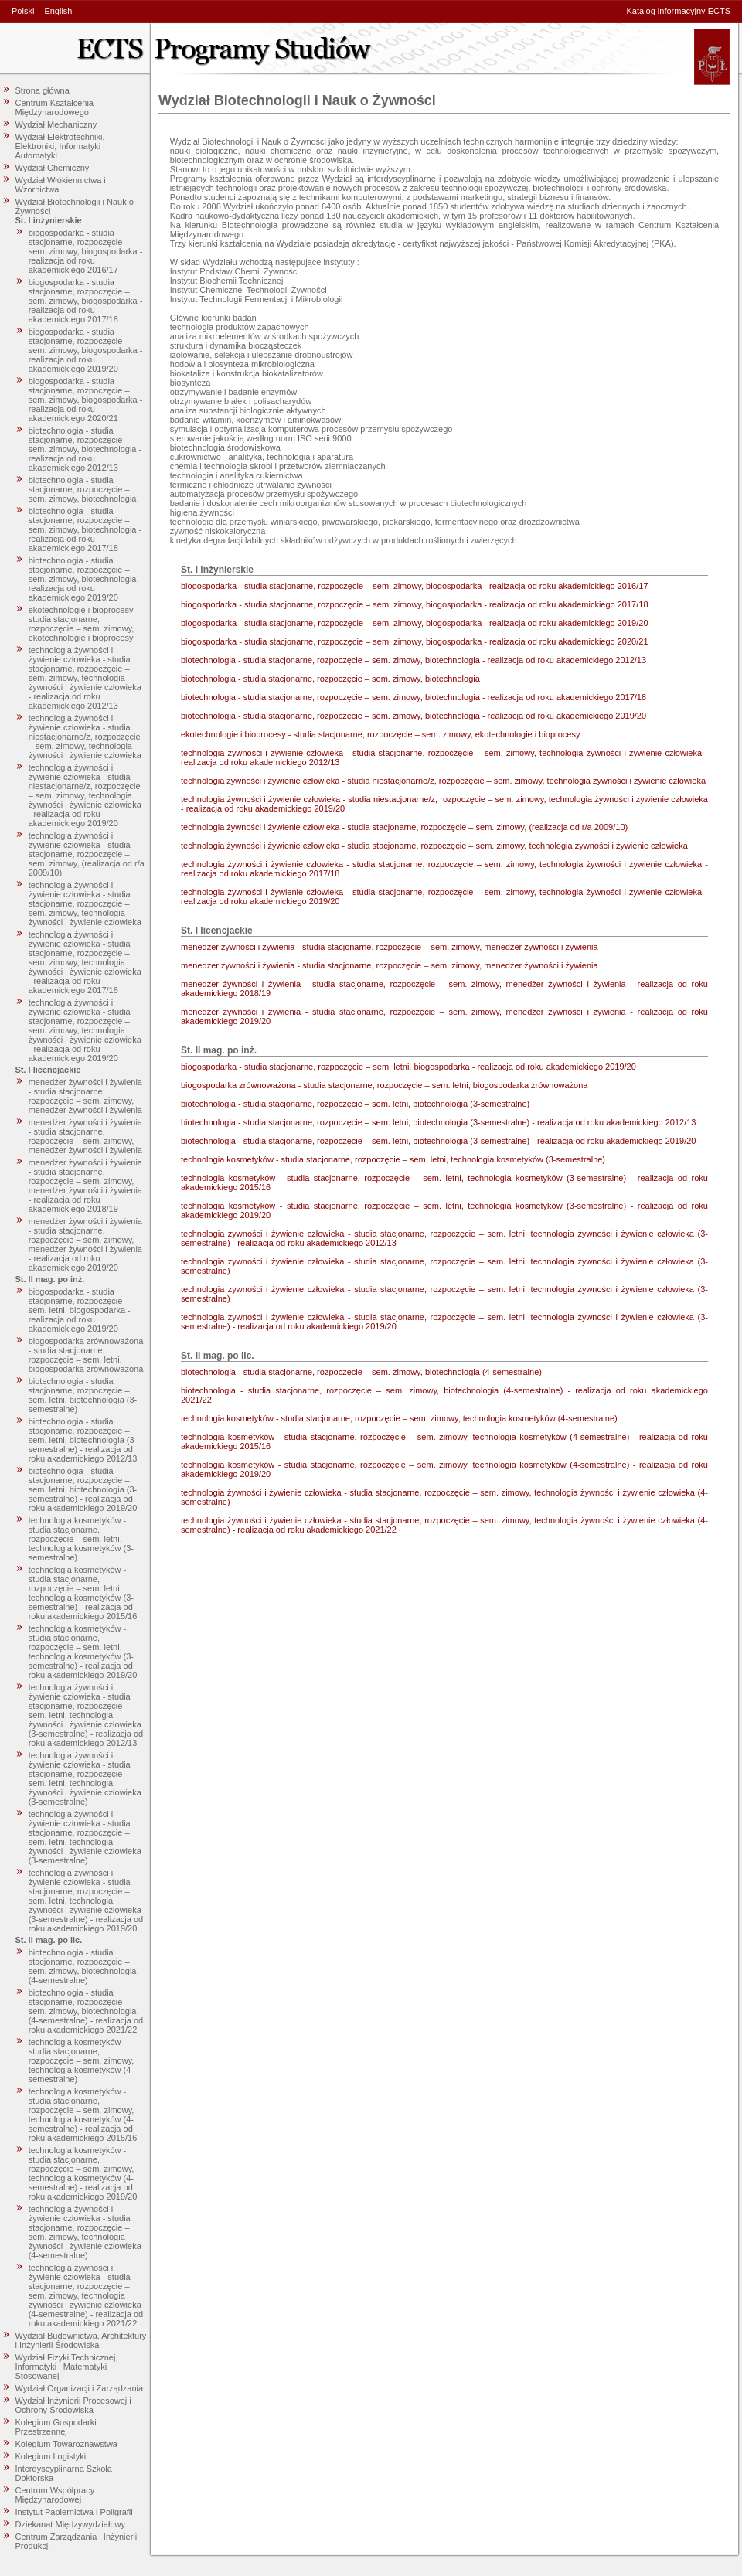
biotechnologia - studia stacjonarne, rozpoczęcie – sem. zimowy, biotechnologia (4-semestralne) (83, 1966)
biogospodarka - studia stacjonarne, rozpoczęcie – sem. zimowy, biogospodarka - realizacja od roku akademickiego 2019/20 (86, 350)
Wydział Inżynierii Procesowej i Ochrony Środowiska (73, 2405)
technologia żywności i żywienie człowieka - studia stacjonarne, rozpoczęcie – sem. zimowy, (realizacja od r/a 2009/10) (87, 854)
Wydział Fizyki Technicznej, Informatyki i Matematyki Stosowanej (66, 2366)
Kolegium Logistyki (51, 2456)
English (58, 10)
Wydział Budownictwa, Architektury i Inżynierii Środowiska (81, 2340)
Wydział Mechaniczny (56, 124)
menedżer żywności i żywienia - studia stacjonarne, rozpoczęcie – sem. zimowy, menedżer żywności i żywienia (85, 1095)
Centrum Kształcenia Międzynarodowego (54, 107)
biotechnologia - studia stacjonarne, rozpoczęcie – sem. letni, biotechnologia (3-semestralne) (83, 1395)
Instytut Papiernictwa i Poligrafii (74, 2511)
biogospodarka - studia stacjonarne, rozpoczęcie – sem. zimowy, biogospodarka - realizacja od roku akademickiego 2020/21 (86, 399)
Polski (23, 10)
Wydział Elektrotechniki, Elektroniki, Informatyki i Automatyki (60, 146)
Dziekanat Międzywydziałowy (70, 2524)
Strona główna (42, 90)
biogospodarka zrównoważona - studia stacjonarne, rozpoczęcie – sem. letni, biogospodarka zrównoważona (86, 1354)
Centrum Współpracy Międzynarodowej (55, 2495)
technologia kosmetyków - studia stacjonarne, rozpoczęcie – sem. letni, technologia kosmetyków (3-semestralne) (81, 1539)
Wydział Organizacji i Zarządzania (79, 2388)
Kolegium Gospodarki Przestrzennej (56, 2427)
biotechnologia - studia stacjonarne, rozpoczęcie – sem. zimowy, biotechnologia (83, 489)
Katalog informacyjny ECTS (679, 10)
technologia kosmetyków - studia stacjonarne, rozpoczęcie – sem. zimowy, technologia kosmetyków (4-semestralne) (81, 2060)
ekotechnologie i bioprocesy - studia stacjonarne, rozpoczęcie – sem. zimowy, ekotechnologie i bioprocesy (83, 623)
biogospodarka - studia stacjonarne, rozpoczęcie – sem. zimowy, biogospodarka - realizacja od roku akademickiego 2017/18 (86, 300)
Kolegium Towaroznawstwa (66, 2443)
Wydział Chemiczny (52, 167)
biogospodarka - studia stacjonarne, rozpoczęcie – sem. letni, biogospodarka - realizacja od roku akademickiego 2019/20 (80, 1310)
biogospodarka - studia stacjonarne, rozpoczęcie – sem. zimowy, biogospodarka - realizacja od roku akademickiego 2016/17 (86, 251)
